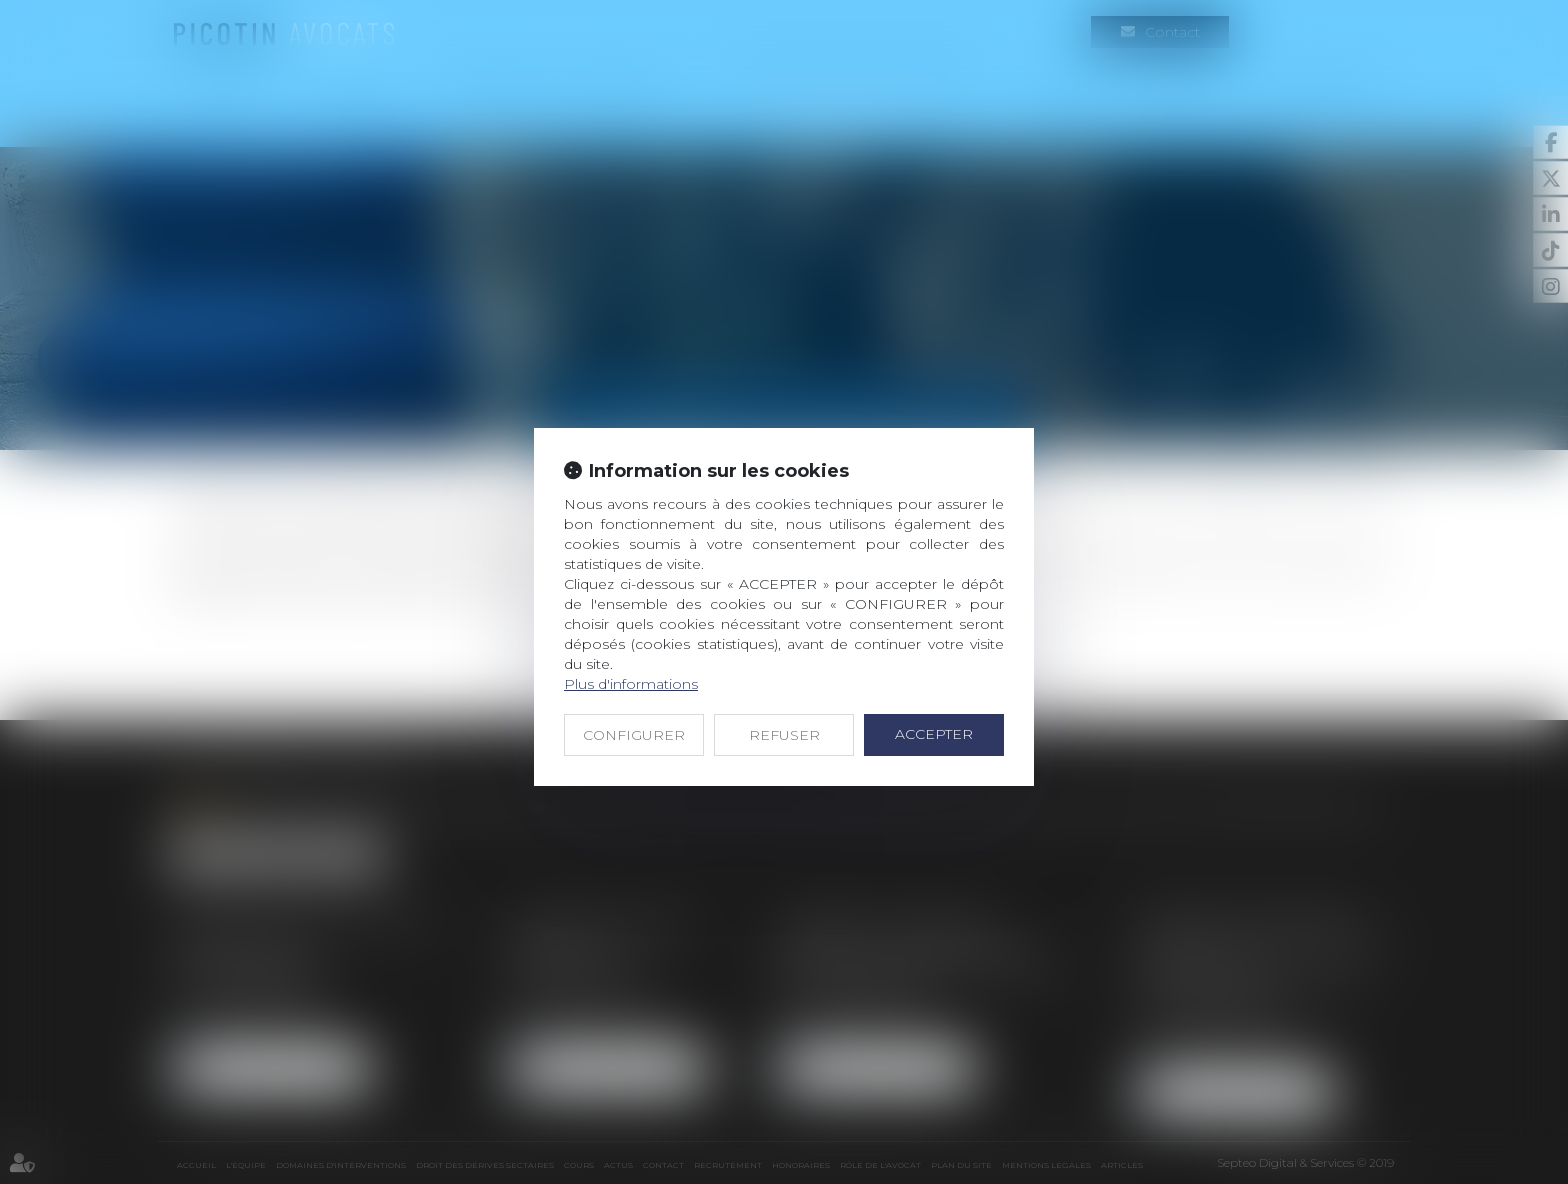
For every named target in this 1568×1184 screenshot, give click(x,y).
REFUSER (784, 735)
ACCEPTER (934, 734)
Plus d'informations (631, 684)
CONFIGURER (634, 735)
